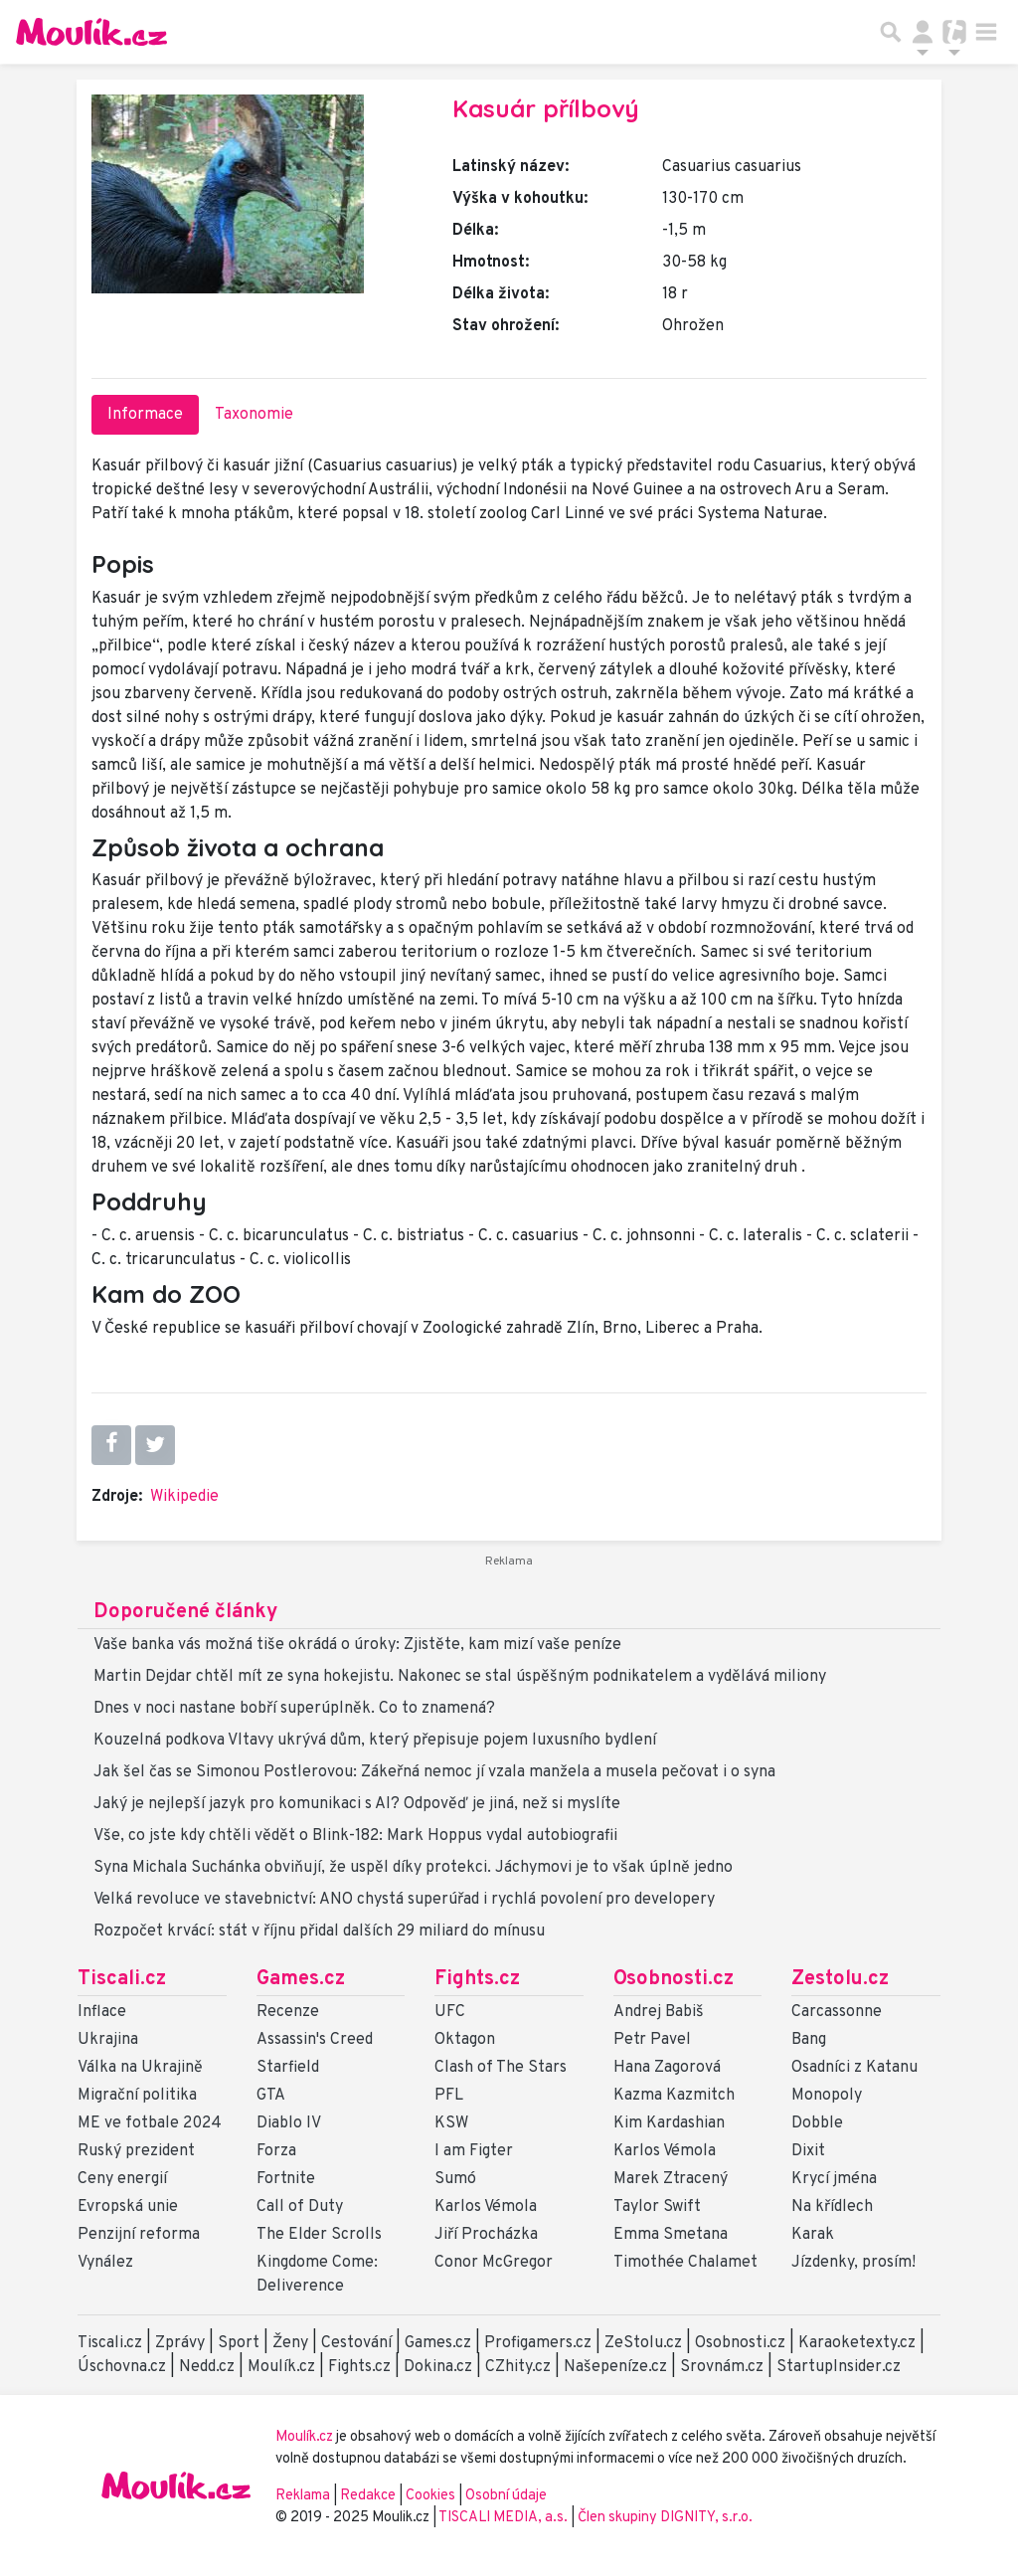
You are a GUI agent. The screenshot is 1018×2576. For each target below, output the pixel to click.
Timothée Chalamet (685, 2263)
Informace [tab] (145, 415)
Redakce (368, 2495)
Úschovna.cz (122, 2367)
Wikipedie (184, 1497)
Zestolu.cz (840, 1979)
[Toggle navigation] (986, 32)
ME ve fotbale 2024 (150, 2123)
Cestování (356, 2343)
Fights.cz (477, 1979)
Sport (238, 2343)
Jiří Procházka (486, 2235)
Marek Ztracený (670, 2179)
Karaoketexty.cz (857, 2343)
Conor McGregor (493, 2263)
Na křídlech (832, 2207)
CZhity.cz (518, 2367)
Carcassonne (836, 2012)
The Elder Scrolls (319, 2235)
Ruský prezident (136, 2151)
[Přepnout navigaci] (922, 32)
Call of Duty (299, 2207)
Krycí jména (834, 2179)
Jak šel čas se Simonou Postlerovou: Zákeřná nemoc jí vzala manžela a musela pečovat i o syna (434, 1772)
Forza (276, 2151)
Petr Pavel (652, 2040)
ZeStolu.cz (643, 2343)
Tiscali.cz (122, 1979)
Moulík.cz (281, 2367)
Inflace (102, 2012)
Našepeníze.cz (615, 2367)
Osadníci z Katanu (854, 2068)
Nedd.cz (207, 2367)
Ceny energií (122, 2179)
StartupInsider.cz (838, 2367)
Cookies (430, 2495)
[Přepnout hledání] (891, 32)
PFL (448, 2096)
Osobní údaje (506, 2495)
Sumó (455, 2179)
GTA (270, 2096)
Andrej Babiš (658, 2012)
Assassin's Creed (314, 2040)
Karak (812, 2235)
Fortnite (285, 2179)
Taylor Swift (657, 2207)
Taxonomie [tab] (254, 415)
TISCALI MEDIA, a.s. (504, 2517)
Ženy (290, 2343)
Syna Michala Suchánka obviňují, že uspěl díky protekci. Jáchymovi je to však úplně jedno (413, 1868)
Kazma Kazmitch (674, 2096)
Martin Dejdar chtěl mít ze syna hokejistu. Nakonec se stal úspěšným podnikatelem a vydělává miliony (459, 1677)
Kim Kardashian (669, 2123)
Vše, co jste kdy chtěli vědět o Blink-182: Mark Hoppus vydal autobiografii (355, 1836)
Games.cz (300, 1979)
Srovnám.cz (722, 2367)
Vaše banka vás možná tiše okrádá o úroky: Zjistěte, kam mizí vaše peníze (357, 1645)
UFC (449, 2012)
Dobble (817, 2123)
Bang (808, 2040)
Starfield (287, 2068)
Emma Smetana (670, 2235)
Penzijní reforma (139, 2235)
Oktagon (464, 2040)
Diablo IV (288, 2123)
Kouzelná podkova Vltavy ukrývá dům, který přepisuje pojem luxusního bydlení (374, 1740)
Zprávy (180, 2343)
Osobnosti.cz (673, 1979)
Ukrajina (108, 2040)
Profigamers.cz (538, 2343)
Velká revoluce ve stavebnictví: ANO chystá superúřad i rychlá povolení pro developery (404, 1900)
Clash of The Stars (500, 2068)
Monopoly (826, 2096)
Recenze (287, 2012)
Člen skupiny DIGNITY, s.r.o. (665, 2517)
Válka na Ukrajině (140, 2068)
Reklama (302, 2495)
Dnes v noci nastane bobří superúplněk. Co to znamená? (294, 1709)
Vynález (105, 2263)
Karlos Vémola (485, 2207)
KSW (451, 2123)
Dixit (808, 2151)
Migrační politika (137, 2096)
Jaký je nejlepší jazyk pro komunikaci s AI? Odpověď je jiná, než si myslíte (356, 1804)
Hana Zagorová (667, 2068)
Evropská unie (128, 2207)
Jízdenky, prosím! (853, 2263)
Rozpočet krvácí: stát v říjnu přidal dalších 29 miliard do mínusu (319, 1931)
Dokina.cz (438, 2367)
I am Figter (473, 2151)
